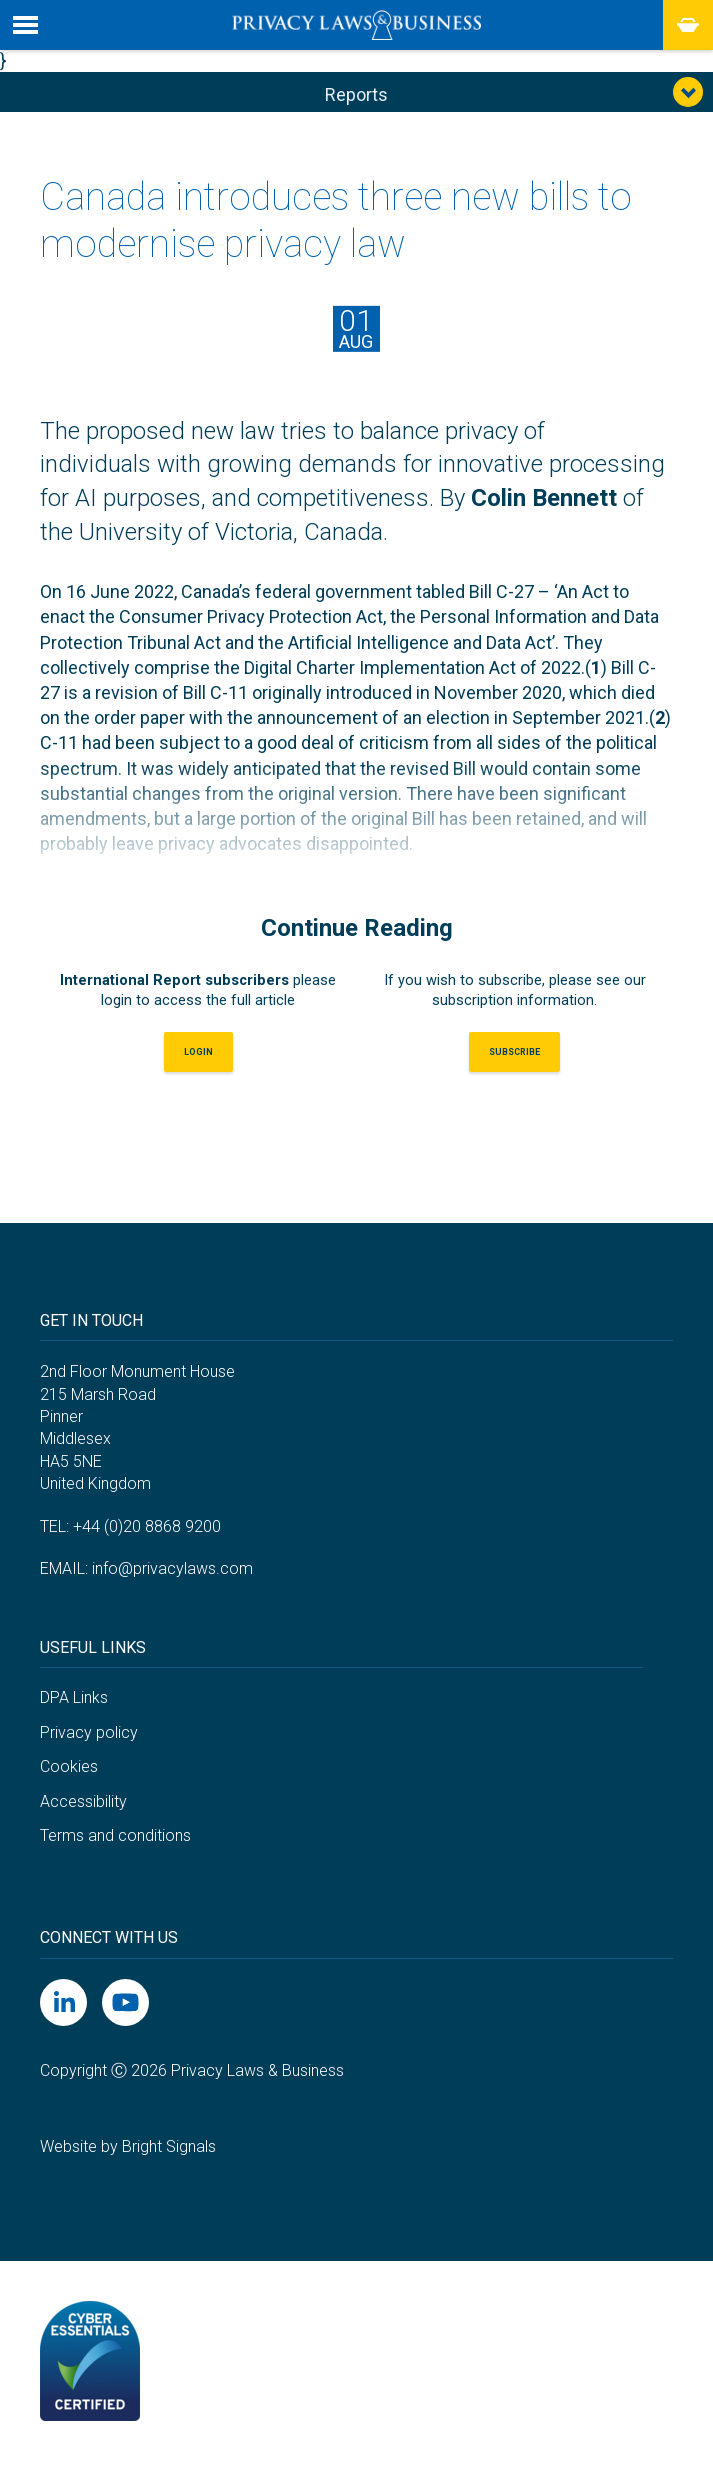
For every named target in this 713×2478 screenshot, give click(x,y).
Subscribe (514, 1063)
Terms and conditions (115, 1849)
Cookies (69, 1780)
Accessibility (83, 1815)
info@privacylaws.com (172, 1582)
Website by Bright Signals (128, 2160)
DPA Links (74, 1711)
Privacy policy (89, 1745)
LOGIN (198, 1063)
